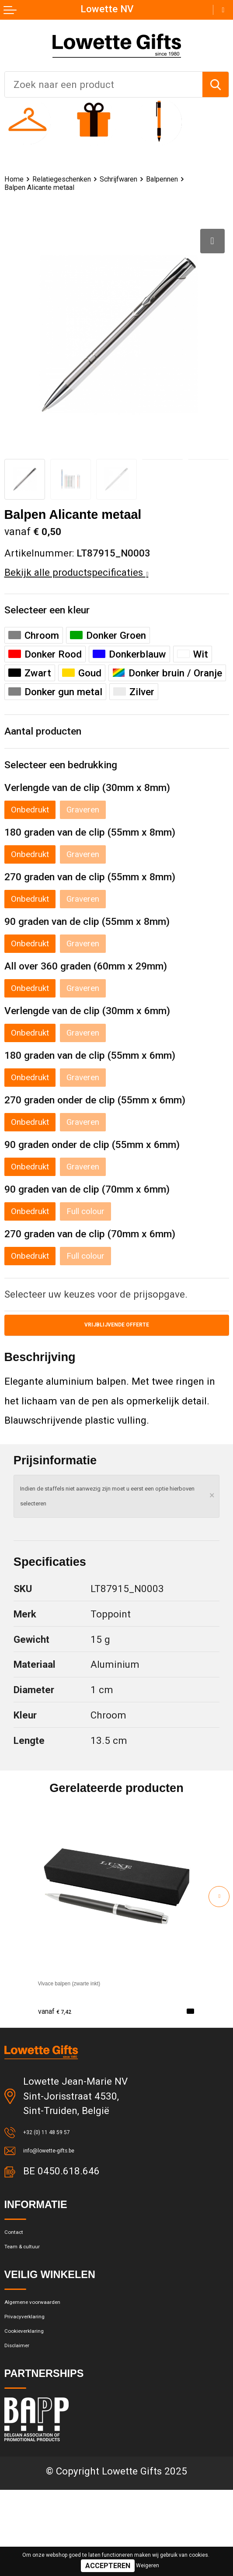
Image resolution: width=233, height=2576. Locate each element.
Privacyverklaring (40, 2385)
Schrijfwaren (156, 179)
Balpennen (26, 189)
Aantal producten (51, 739)
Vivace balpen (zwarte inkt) (96, 2017)
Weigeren (147, 2565)
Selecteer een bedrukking (73, 775)
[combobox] (103, 84)
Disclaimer (26, 2428)
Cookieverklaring (40, 2407)
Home (17, 179)
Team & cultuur (36, 2302)
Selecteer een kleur (56, 614)
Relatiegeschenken (80, 179)
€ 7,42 (61, 2045)
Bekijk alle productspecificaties (76, 575)
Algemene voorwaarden (54, 2364)
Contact (21, 2280)
